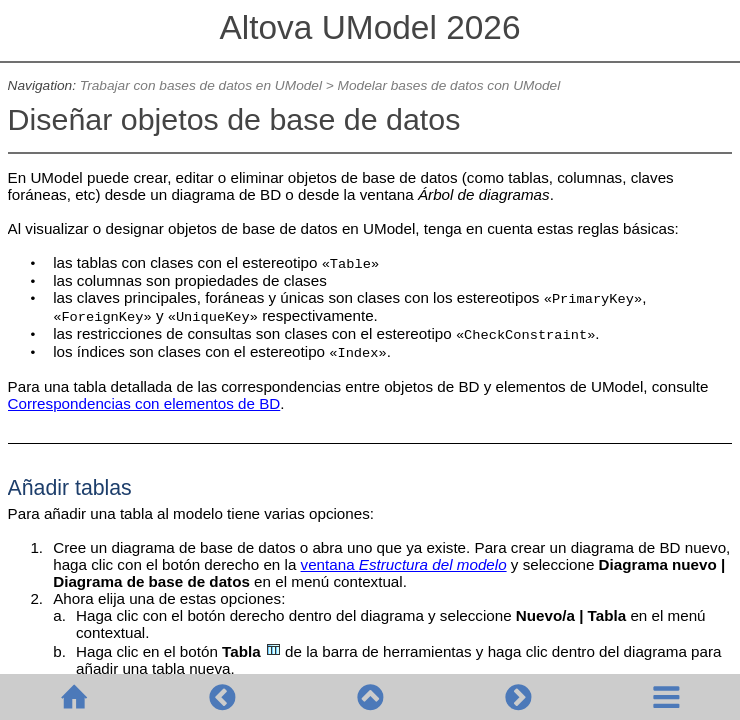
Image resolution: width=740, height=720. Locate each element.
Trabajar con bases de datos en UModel (201, 85)
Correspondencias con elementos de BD (144, 403)
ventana (330, 564)
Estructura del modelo (433, 564)
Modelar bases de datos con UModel (449, 85)
